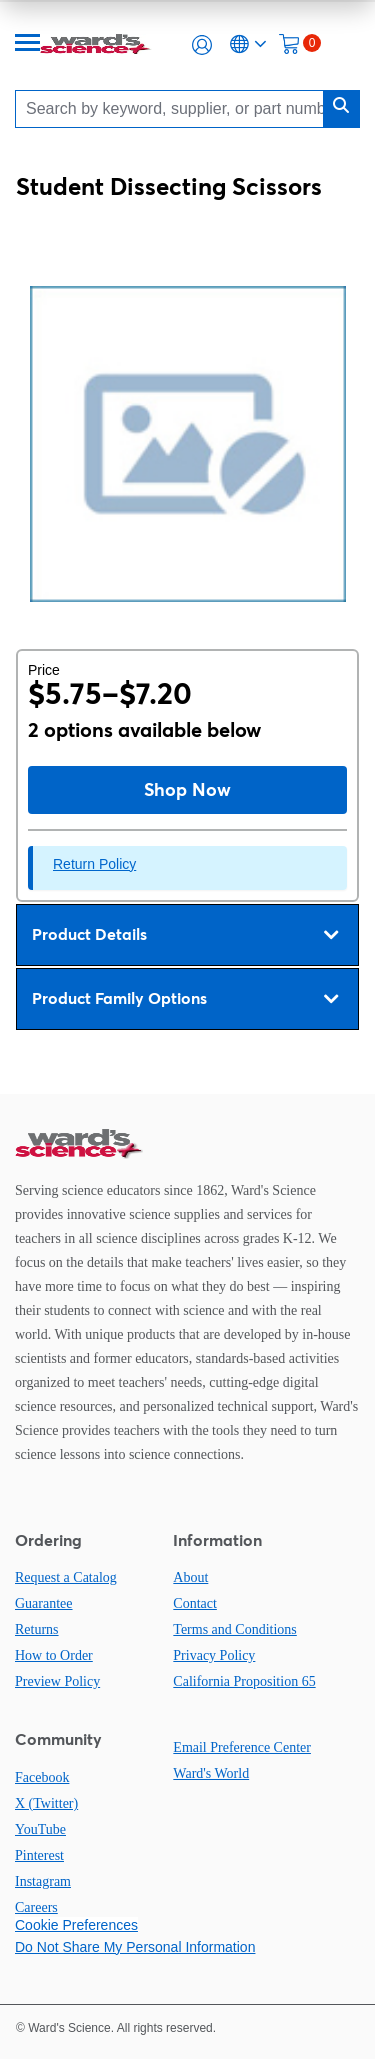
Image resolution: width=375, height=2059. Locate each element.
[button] (202, 45)
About (190, 1577)
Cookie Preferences (76, 1925)
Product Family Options (185, 999)
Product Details (185, 935)
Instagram (43, 1881)
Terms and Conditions (234, 1629)
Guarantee (44, 1603)
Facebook (42, 1777)
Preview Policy (57, 1681)
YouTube (40, 1829)
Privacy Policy (214, 1655)
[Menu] (28, 44)
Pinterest (39, 1855)
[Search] (174, 108)
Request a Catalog (66, 1577)
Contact (195, 1603)
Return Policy (94, 864)
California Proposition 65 (244, 1681)
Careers (36, 1907)
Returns (37, 1629)
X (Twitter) (46, 1803)
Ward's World (211, 1773)
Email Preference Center (242, 1747)
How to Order (54, 1655)
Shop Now (187, 789)
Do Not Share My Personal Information (135, 1947)
